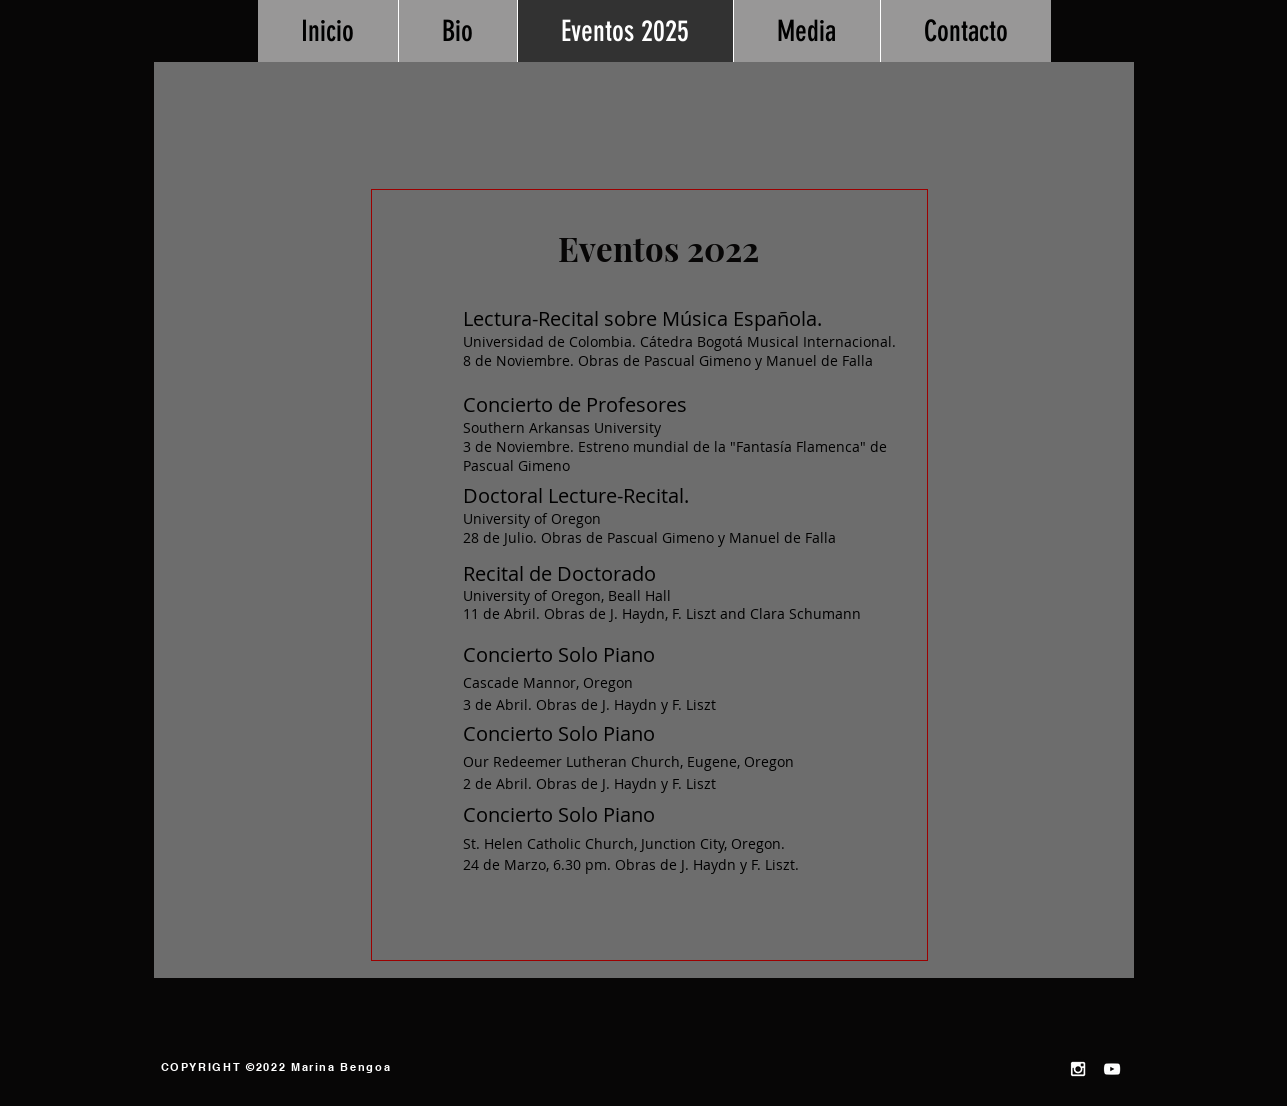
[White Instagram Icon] (1078, 1069)
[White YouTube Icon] (1112, 1069)
